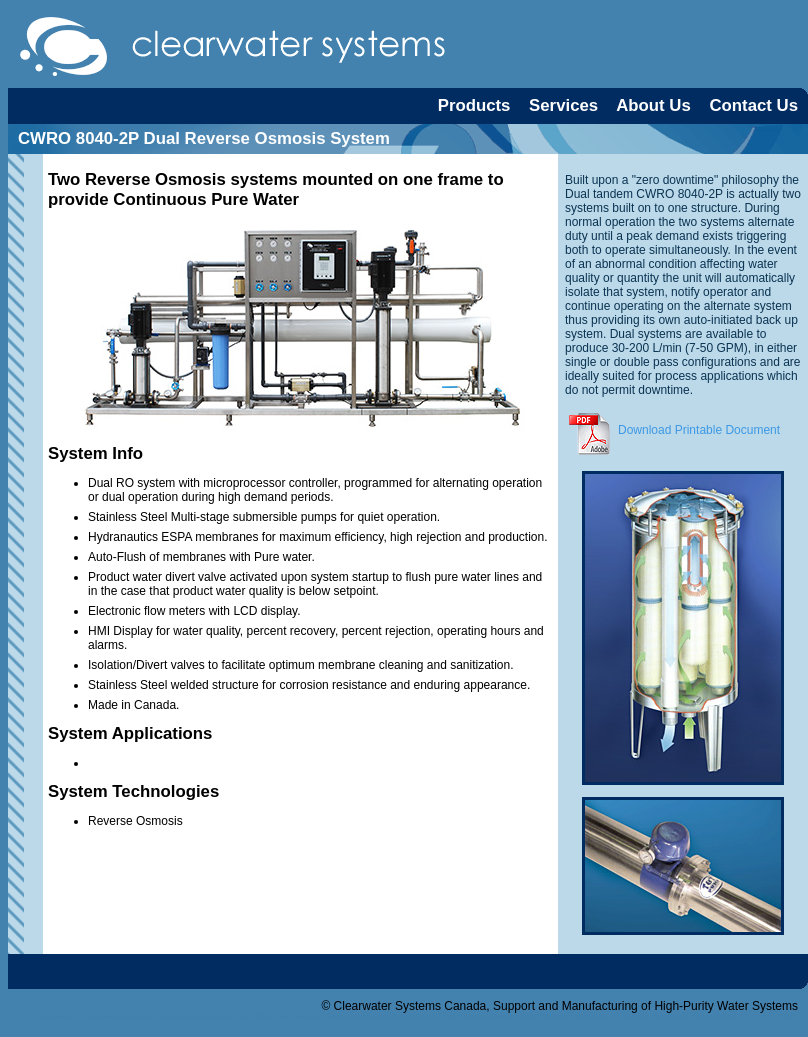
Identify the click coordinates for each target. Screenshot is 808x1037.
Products (474, 105)
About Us (653, 105)
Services (563, 105)
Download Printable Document (672, 430)
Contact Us (753, 105)
